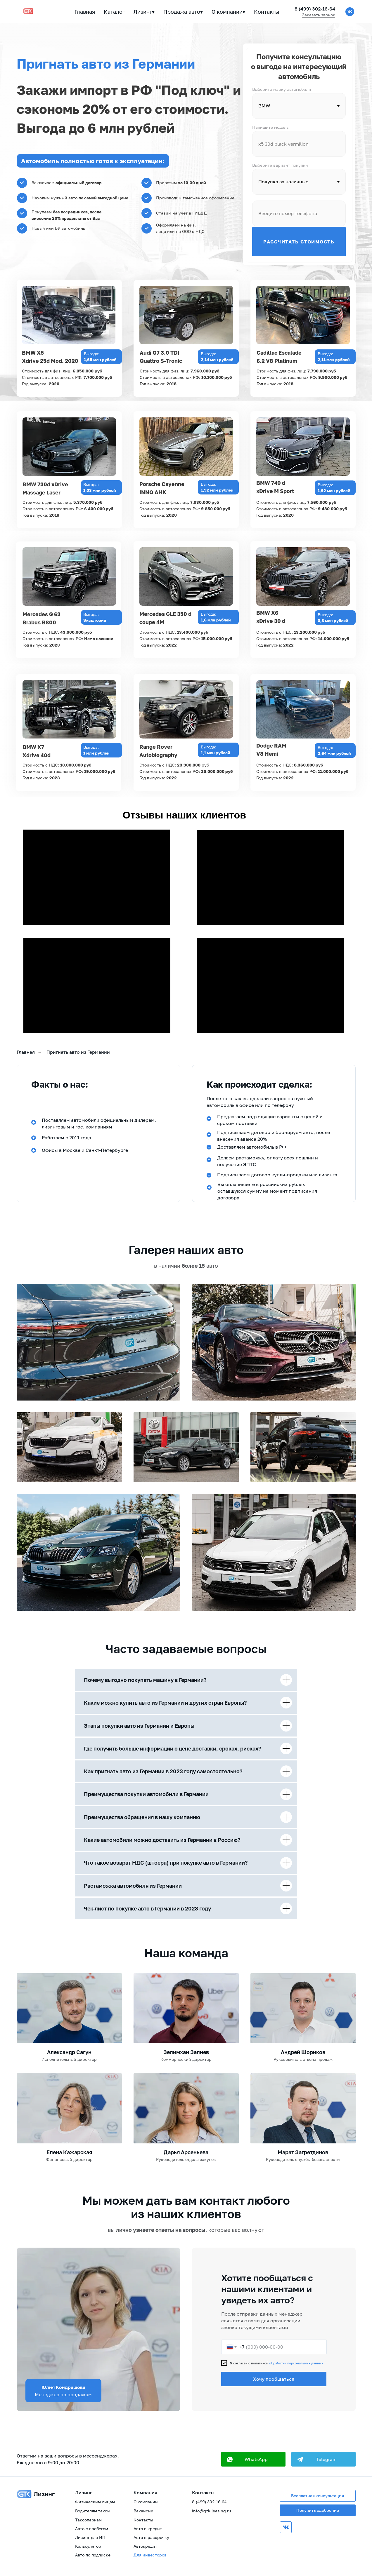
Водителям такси (92, 2510)
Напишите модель (270, 127)
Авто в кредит (148, 2528)
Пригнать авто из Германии (78, 1052)
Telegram (326, 2459)
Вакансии (143, 2510)
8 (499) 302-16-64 (315, 9)
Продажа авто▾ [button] (183, 11)
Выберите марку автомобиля (281, 89)
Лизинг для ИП (90, 2537)
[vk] (349, 11)
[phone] (299, 213)
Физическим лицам (95, 2501)
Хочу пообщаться (273, 2379)
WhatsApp (256, 2459)
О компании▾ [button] (228, 11)
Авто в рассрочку (151, 2537)
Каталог (114, 11)
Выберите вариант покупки (280, 165)
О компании (146, 2501)
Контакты (266, 11)
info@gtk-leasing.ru (211, 2510)
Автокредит (145, 2546)
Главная (85, 11)
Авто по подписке (92, 2554)
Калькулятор (88, 2546)
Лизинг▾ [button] (144, 11)
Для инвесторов (150, 2554)
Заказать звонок (318, 14)
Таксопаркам (88, 2519)
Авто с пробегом (91, 2528)
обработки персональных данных (296, 2363)
